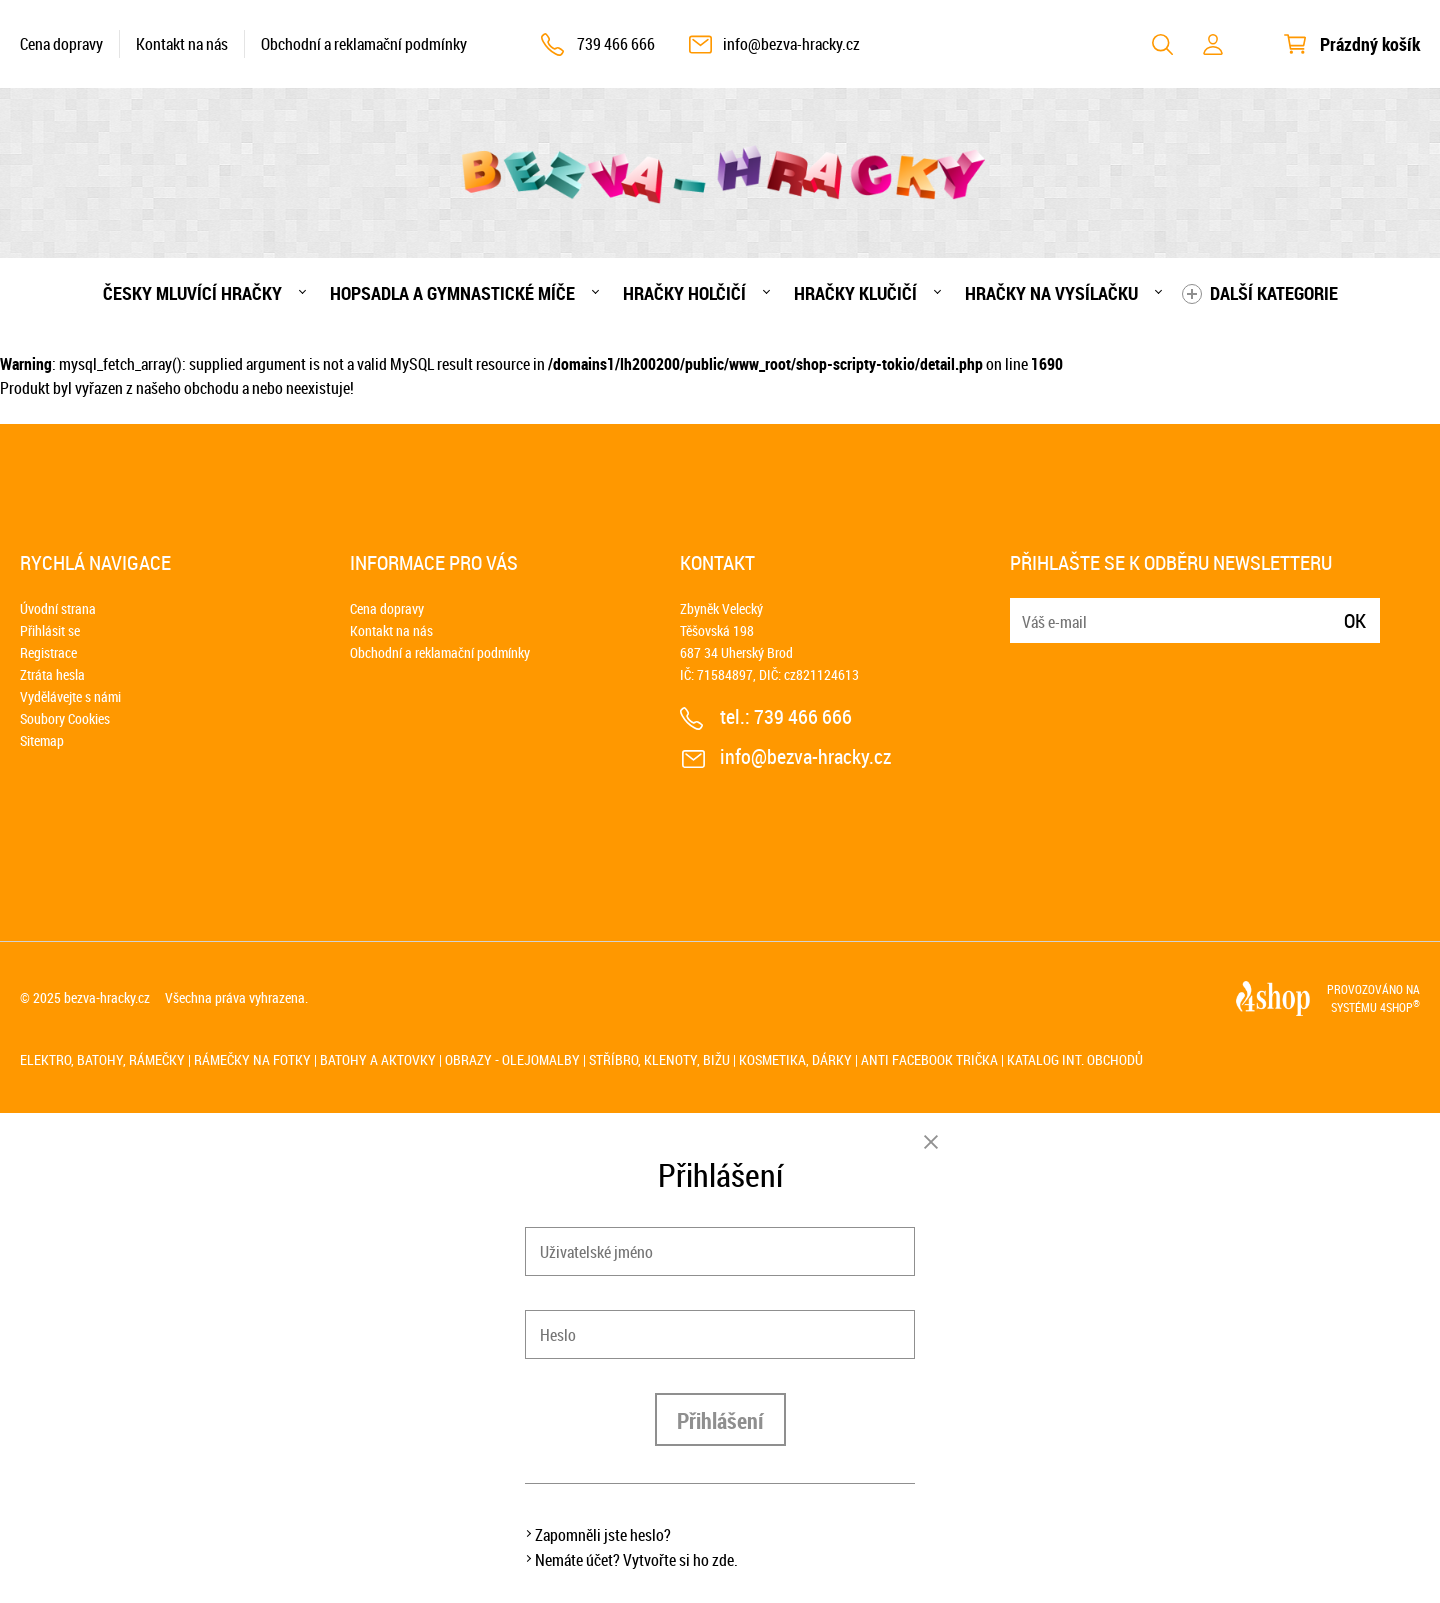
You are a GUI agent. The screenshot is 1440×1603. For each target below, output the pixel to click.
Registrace (48, 652)
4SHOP (1400, 1007)
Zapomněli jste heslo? (603, 1535)
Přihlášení (720, 1420)
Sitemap (42, 740)
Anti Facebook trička (929, 1059)
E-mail (1027, 608)
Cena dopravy (61, 44)
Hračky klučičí (855, 293)
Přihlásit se (50, 630)
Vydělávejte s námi (70, 696)
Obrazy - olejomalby (512, 1059)
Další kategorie (1274, 293)
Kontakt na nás (182, 44)
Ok (1355, 620)
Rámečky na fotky (252, 1059)
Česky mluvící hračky (192, 293)
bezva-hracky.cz (107, 997)
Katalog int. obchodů (1075, 1059)
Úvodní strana (58, 608)
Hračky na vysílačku (1051, 293)
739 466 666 (616, 44)
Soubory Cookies (65, 718)
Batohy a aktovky (378, 1059)
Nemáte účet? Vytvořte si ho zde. (636, 1560)
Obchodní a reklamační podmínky (364, 44)
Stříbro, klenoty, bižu (659, 1059)
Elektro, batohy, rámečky (102, 1059)
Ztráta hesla (52, 674)
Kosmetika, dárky (795, 1059)
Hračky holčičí (684, 293)
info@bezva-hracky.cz (791, 44)
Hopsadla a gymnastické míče (452, 293)
